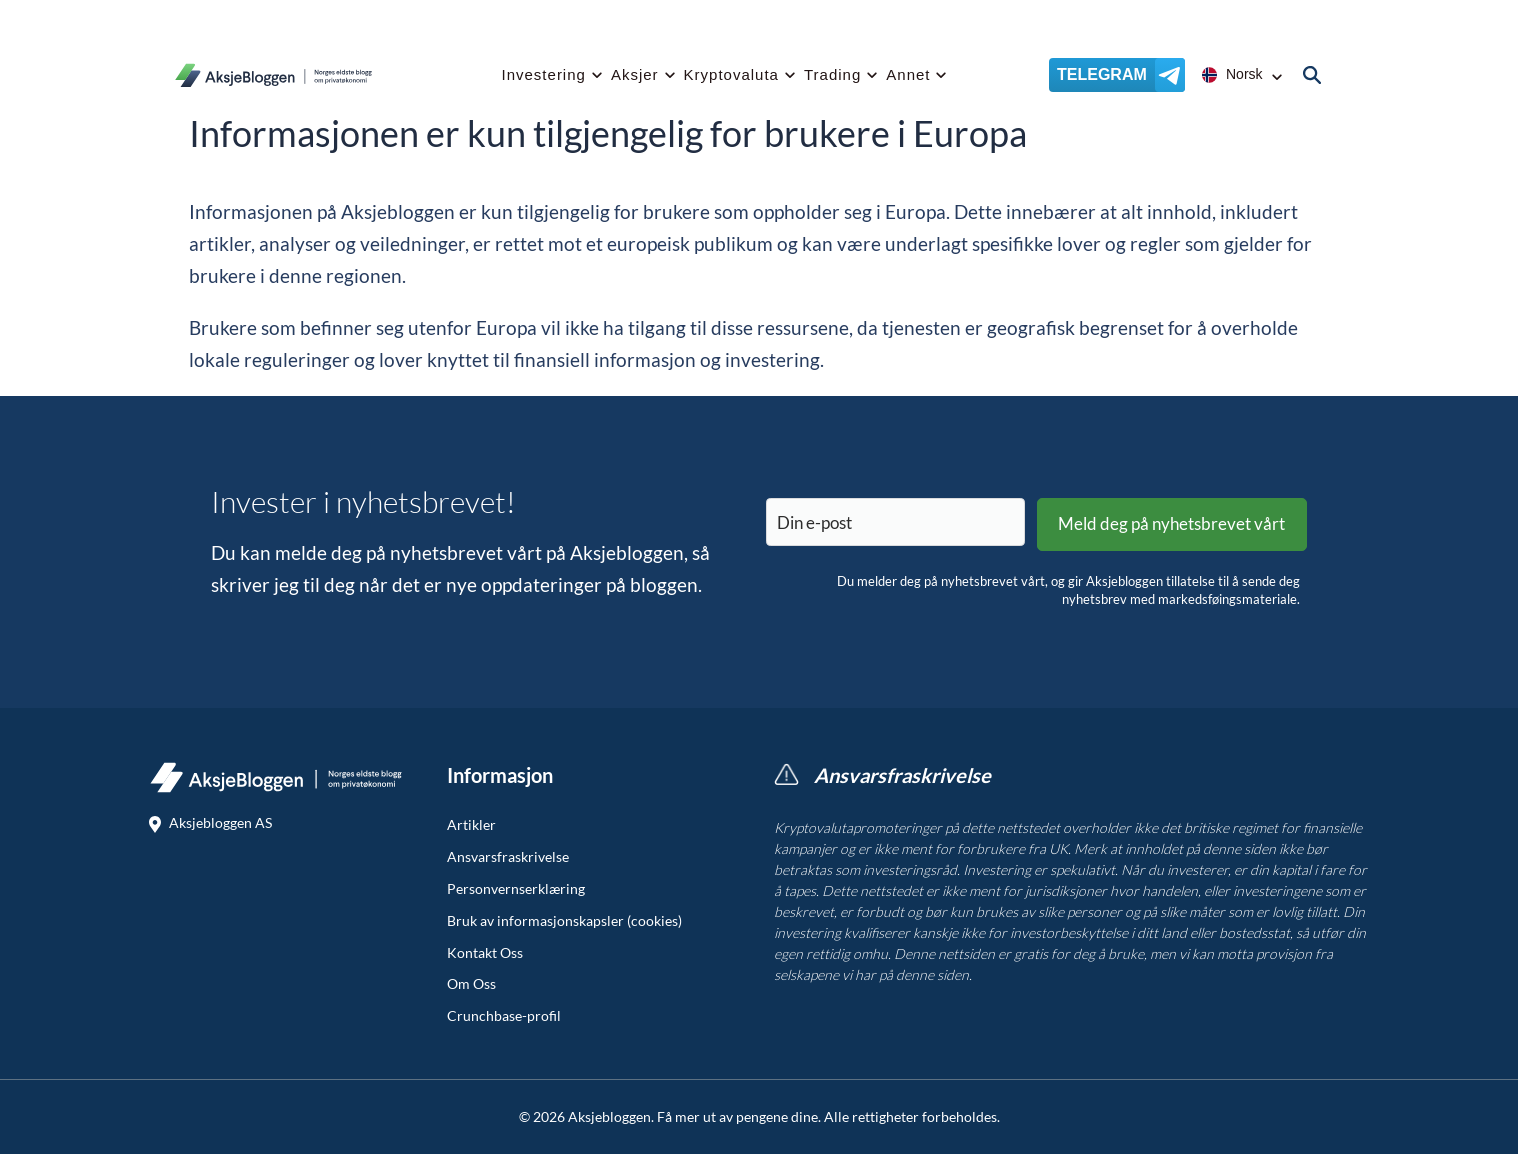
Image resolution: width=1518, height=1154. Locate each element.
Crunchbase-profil (504, 1016)
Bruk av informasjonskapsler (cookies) (564, 921)
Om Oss (471, 984)
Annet (908, 74)
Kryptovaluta (731, 74)
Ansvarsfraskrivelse (508, 857)
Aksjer (635, 74)
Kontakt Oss (485, 953)
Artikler (471, 825)
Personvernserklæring (516, 889)
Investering (544, 74)
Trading (832, 74)
